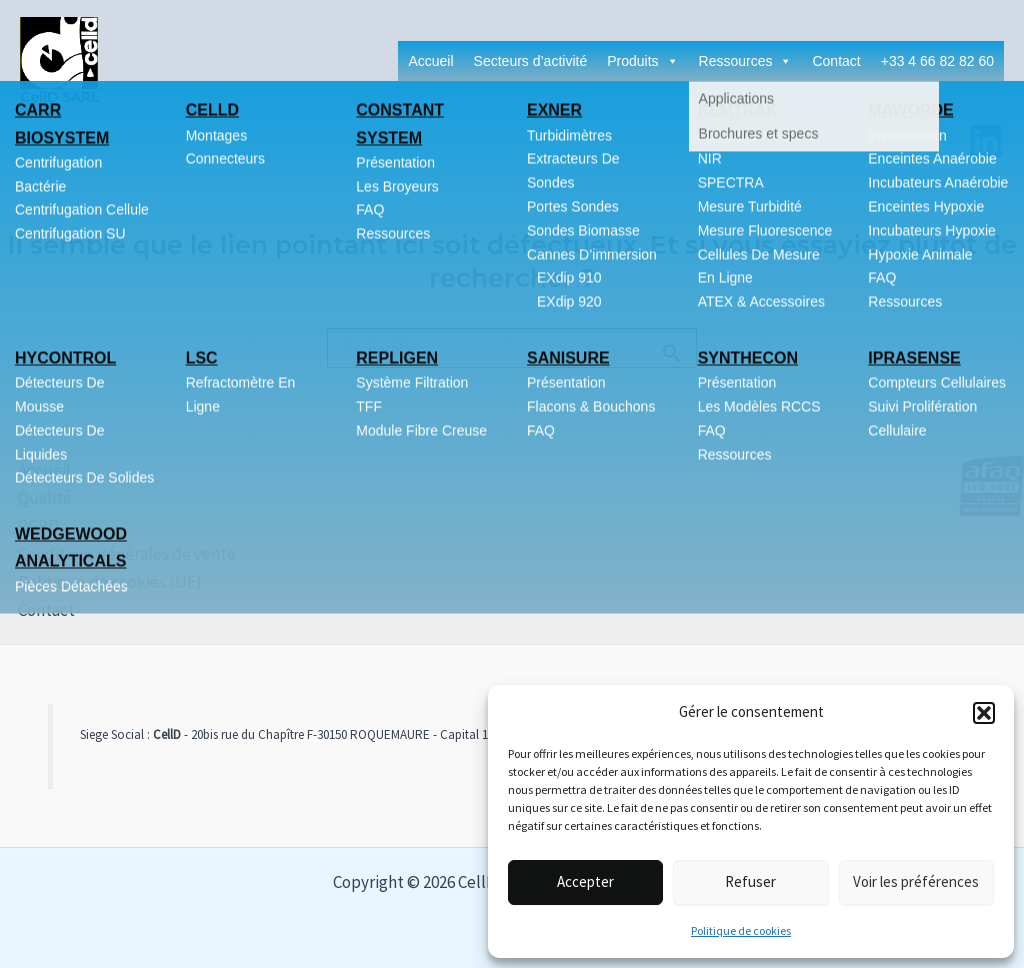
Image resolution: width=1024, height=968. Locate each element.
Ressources (746, 61)
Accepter (585, 881)
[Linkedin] (986, 141)
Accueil (430, 61)
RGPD (20, 526)
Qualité (27, 498)
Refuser (750, 881)
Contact (836, 61)
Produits (642, 61)
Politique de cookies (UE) (92, 582)
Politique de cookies (741, 930)
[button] (984, 713)
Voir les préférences (916, 881)
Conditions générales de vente (109, 554)
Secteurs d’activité (531, 61)
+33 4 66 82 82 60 (937, 61)
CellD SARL (60, 97)
